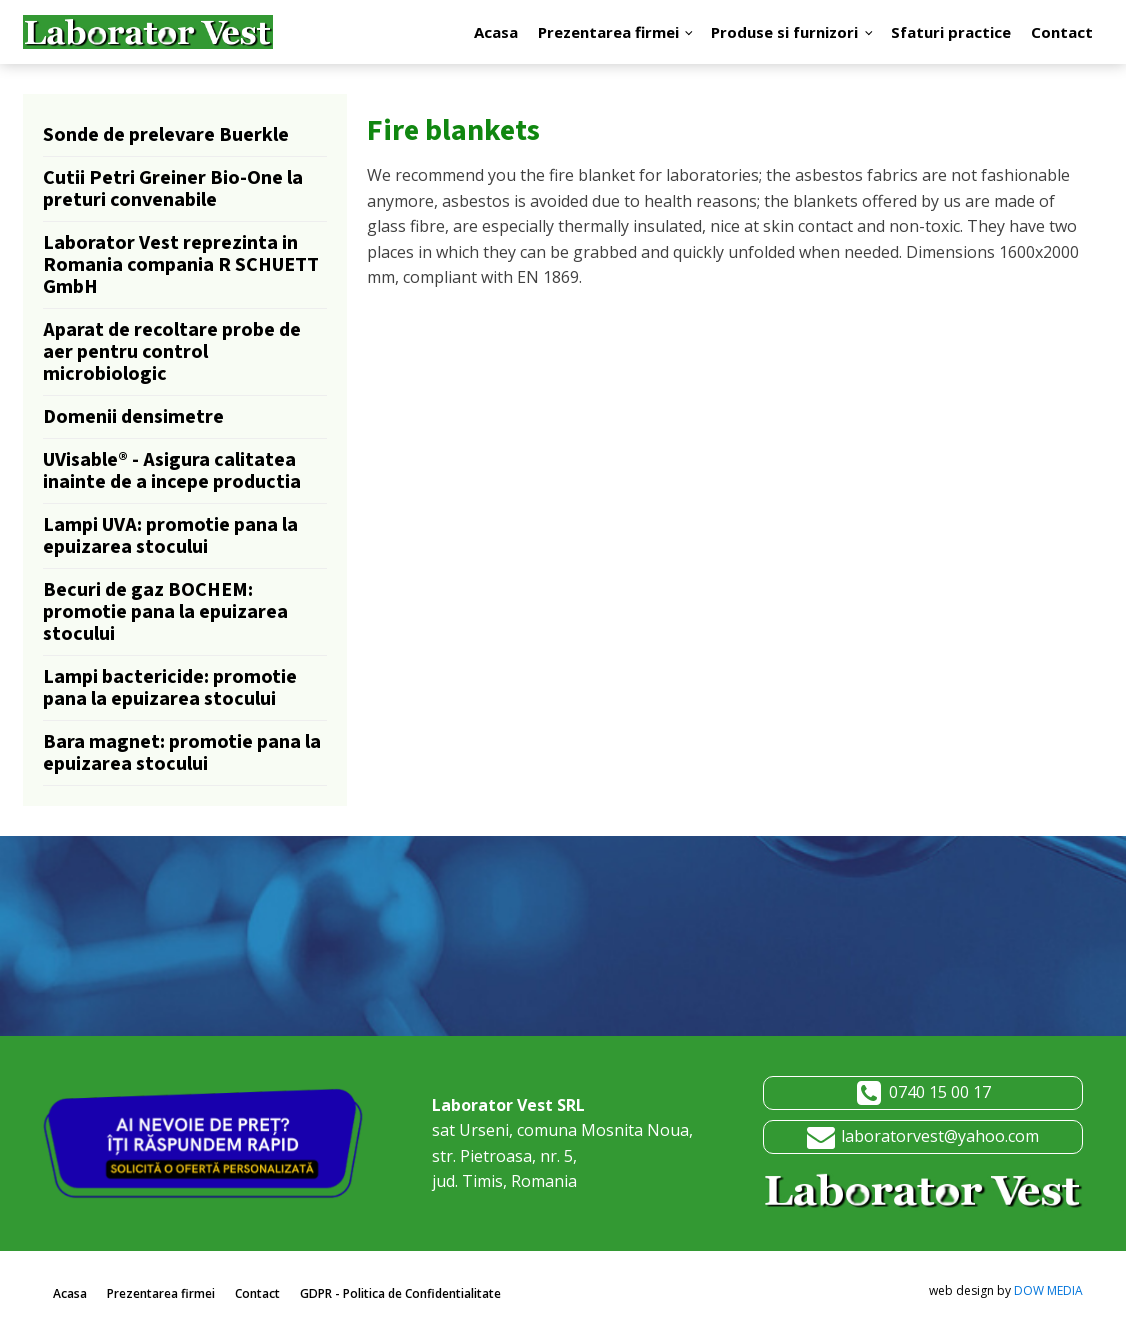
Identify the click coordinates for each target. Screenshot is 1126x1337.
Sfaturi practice (951, 32)
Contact (1062, 32)
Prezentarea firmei (608, 32)
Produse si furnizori (784, 32)
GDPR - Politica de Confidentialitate (400, 1293)
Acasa (496, 32)
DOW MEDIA (1048, 1290)
